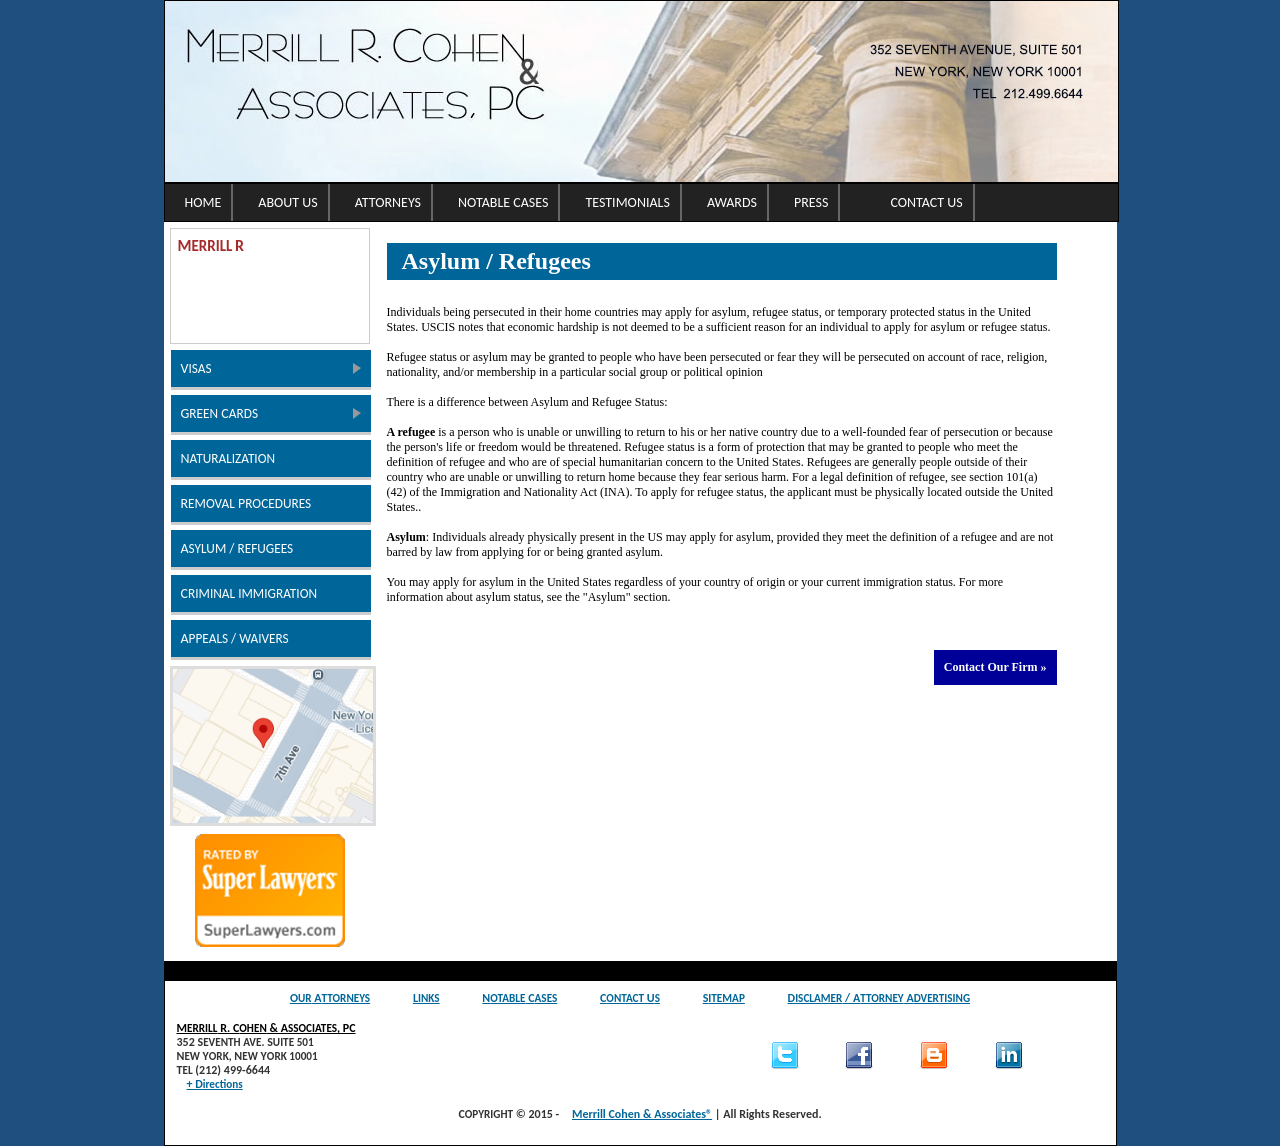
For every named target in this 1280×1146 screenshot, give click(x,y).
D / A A (879, 998)
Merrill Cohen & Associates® (642, 1114)
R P (246, 503)
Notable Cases (503, 202)
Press (811, 202)
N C (519, 998)
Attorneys (388, 202)
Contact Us (926, 202)
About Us (287, 202)
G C (220, 413)
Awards (732, 202)
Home (203, 202)
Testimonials (627, 202)
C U (630, 998)
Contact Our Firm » (995, 667)
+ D (215, 1084)
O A (330, 998)
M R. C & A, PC (266, 1028)
